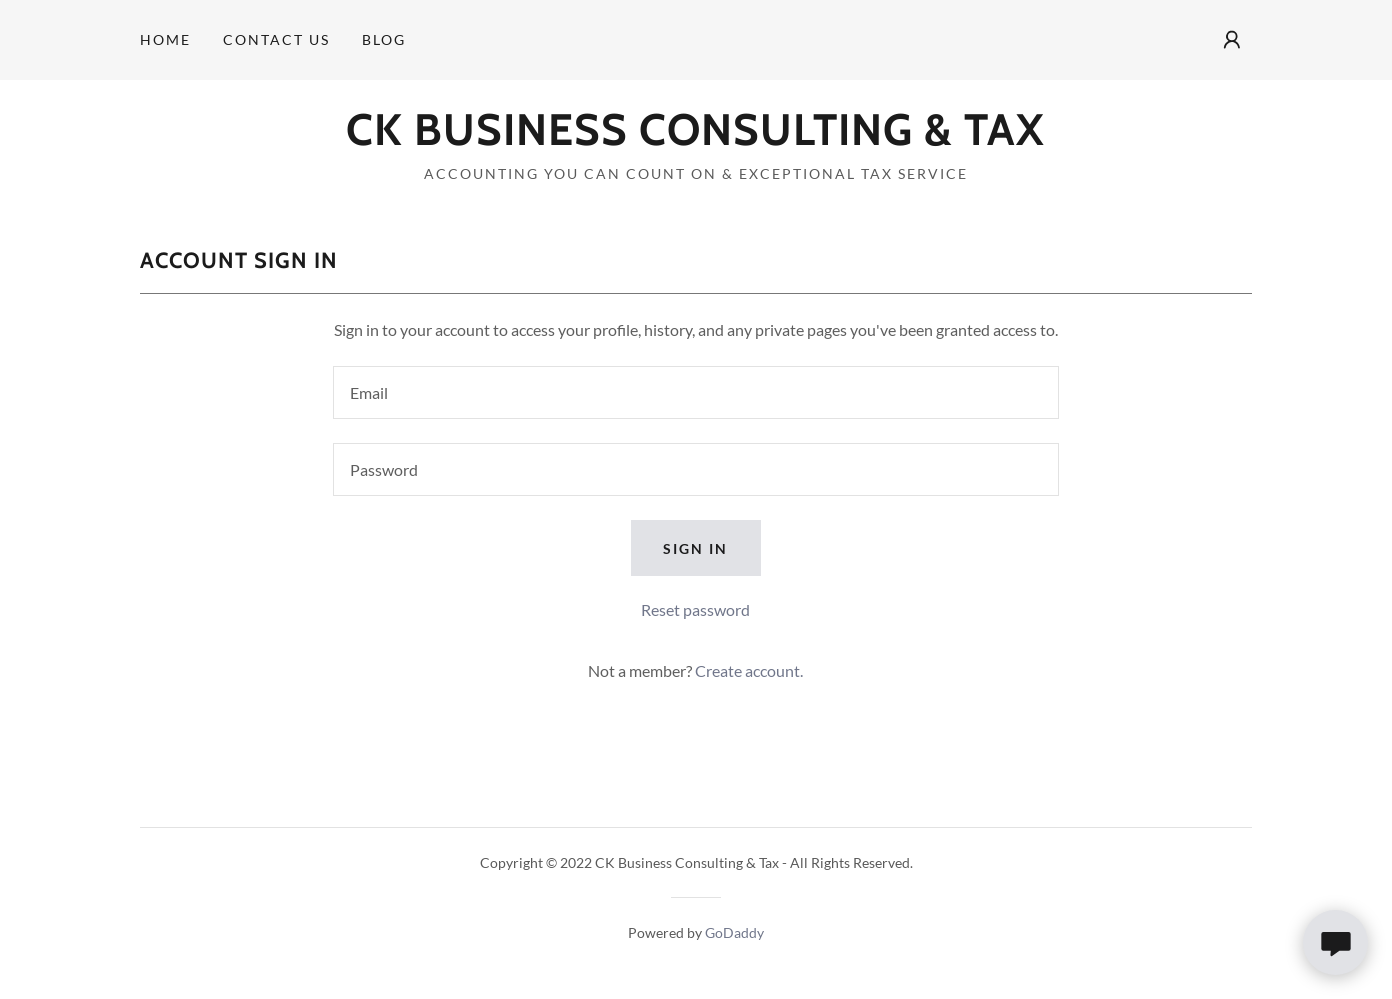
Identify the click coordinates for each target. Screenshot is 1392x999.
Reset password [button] (695, 609)
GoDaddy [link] (734, 932)
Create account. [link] (749, 670)
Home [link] (165, 39)
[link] (695, 138)
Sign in (695, 548)
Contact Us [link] (276, 39)
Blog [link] (384, 39)
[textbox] (695, 392)
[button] (1232, 40)
